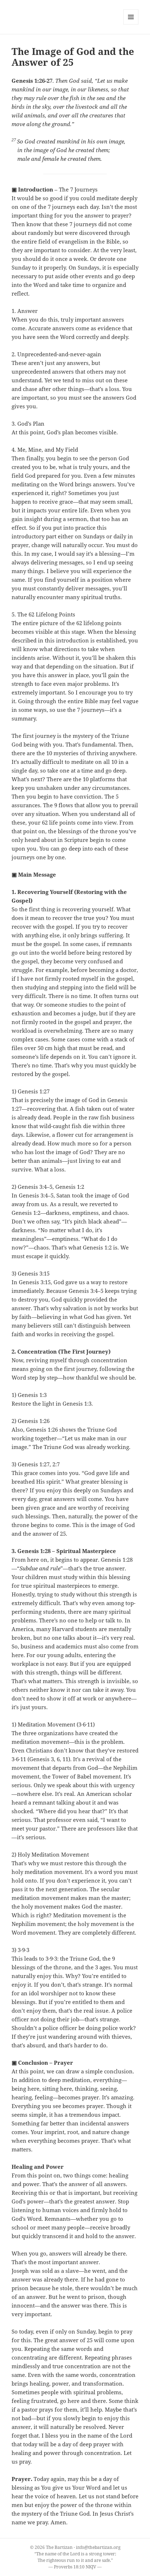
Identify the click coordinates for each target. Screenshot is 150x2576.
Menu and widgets (131, 24)
